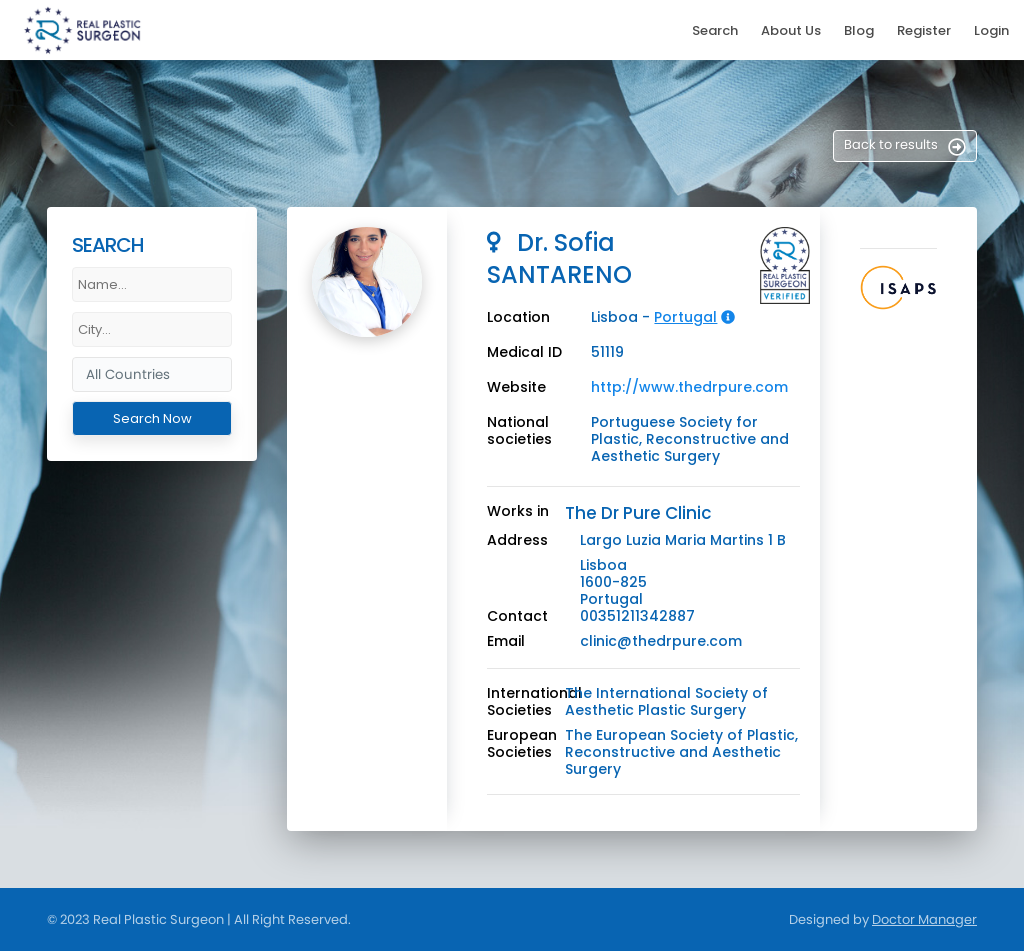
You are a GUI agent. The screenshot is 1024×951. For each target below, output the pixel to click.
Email (506, 641)
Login (991, 30)
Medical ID (524, 352)
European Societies (522, 744)
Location (518, 317)
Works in (518, 511)
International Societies (534, 702)
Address (517, 540)
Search (715, 30)
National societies (519, 431)
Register (924, 30)
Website (516, 387)
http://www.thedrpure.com (689, 387)
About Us (791, 30)
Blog (859, 30)
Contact (517, 616)
